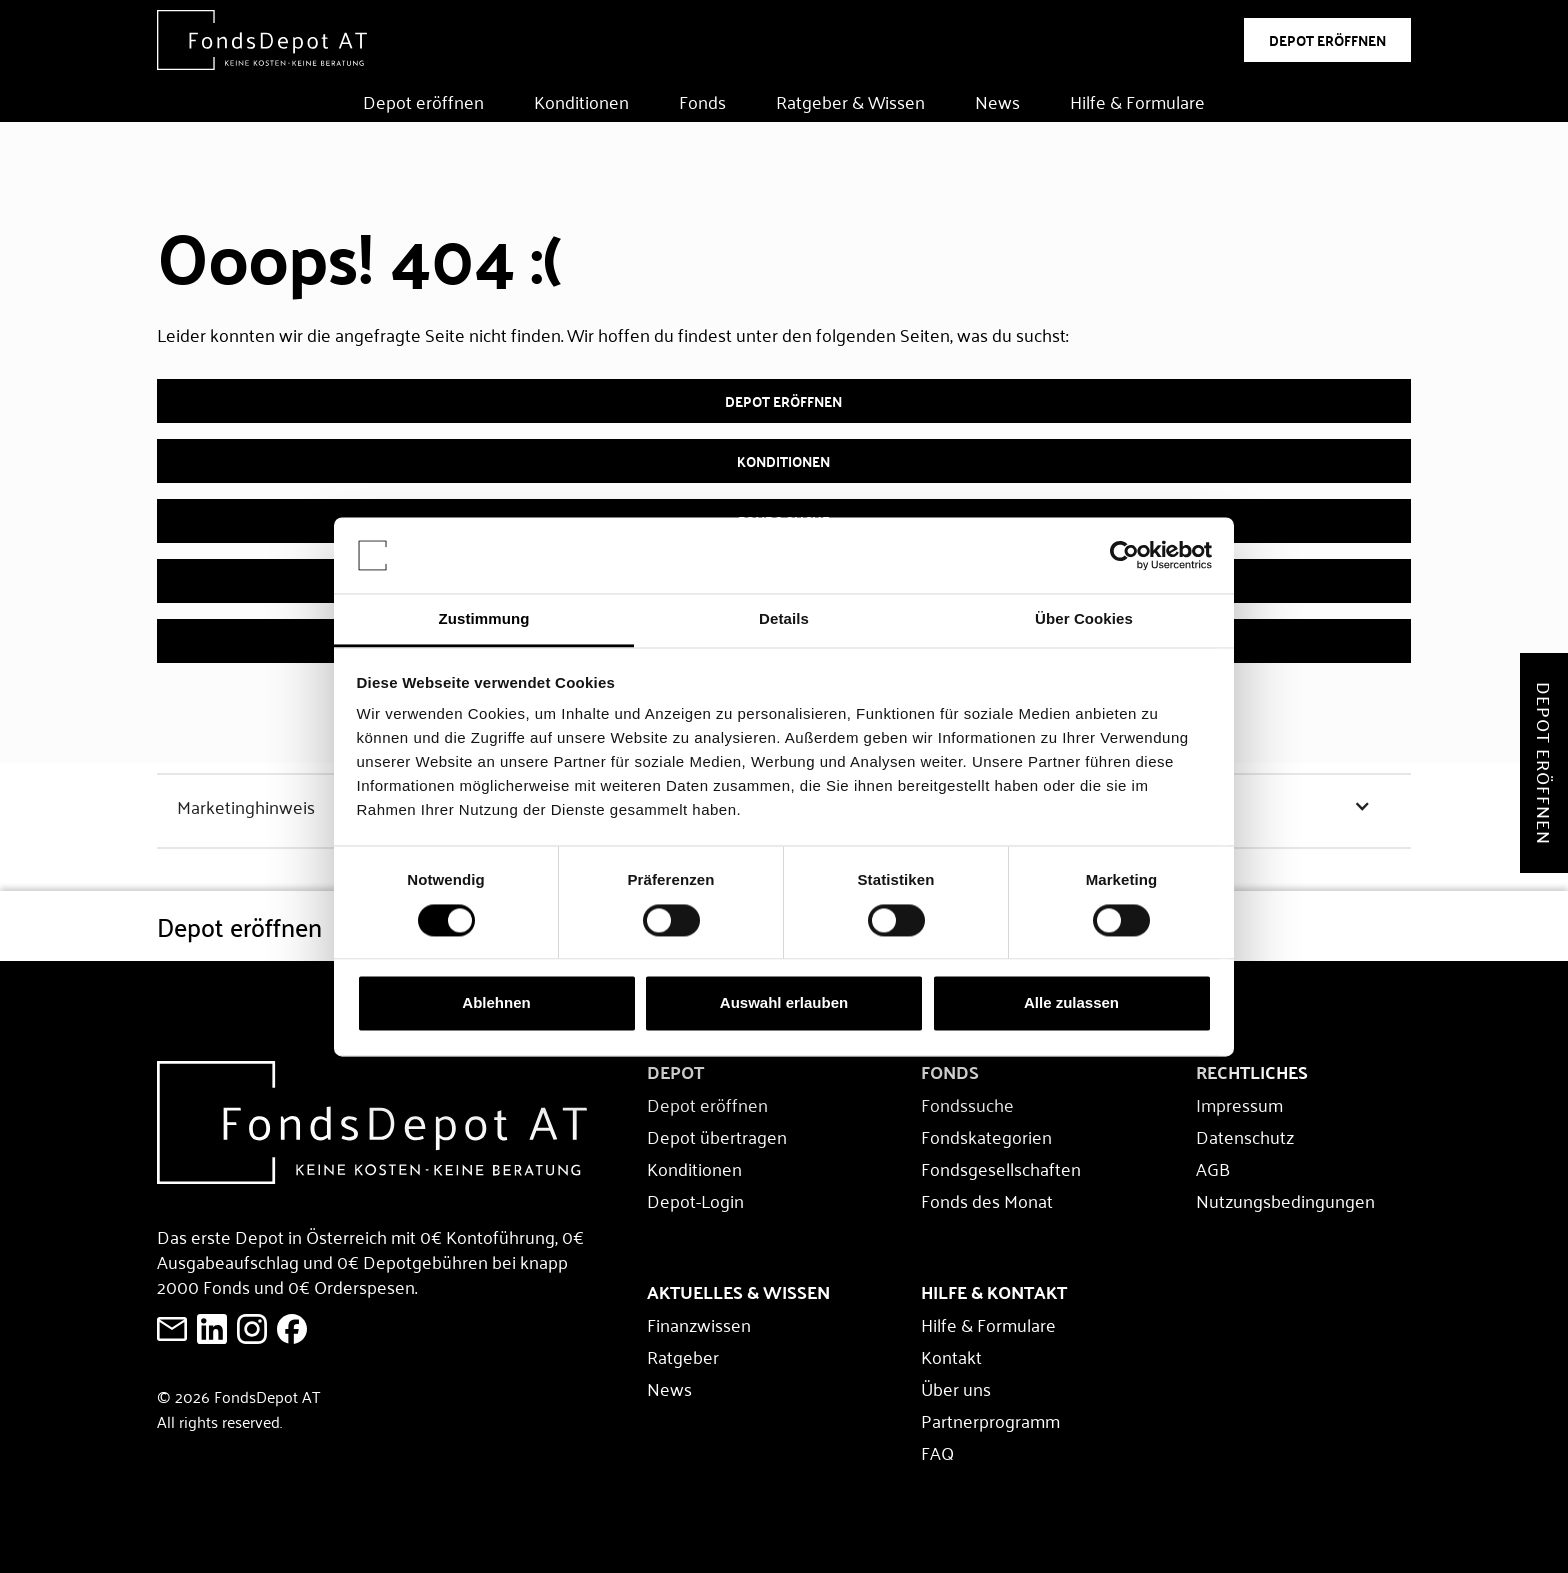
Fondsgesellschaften (1001, 1168)
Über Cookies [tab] (1084, 619)
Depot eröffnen (423, 101)
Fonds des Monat (987, 1200)
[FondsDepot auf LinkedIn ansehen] (212, 1329)
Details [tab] (784, 619)
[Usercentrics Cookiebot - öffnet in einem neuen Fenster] (1124, 555)
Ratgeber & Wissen (850, 101)
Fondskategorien (986, 1136)
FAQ (937, 1452)
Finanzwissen (699, 1324)
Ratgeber (683, 1356)
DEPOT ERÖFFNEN (1327, 40)
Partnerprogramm (990, 1420)
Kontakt (951, 1356)
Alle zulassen (1071, 1003)
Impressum (1239, 1104)
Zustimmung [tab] (484, 619)
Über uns (956, 1388)
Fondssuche (967, 1104)
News (997, 101)
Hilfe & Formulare (1137, 101)
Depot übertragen (717, 1136)
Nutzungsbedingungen (1285, 1200)
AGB (1213, 1168)
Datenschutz (1245, 1136)
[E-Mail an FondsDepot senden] (172, 1329)
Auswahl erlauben (784, 1003)
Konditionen (581, 101)
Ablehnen (496, 1003)
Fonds (702, 101)
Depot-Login (695, 1200)
